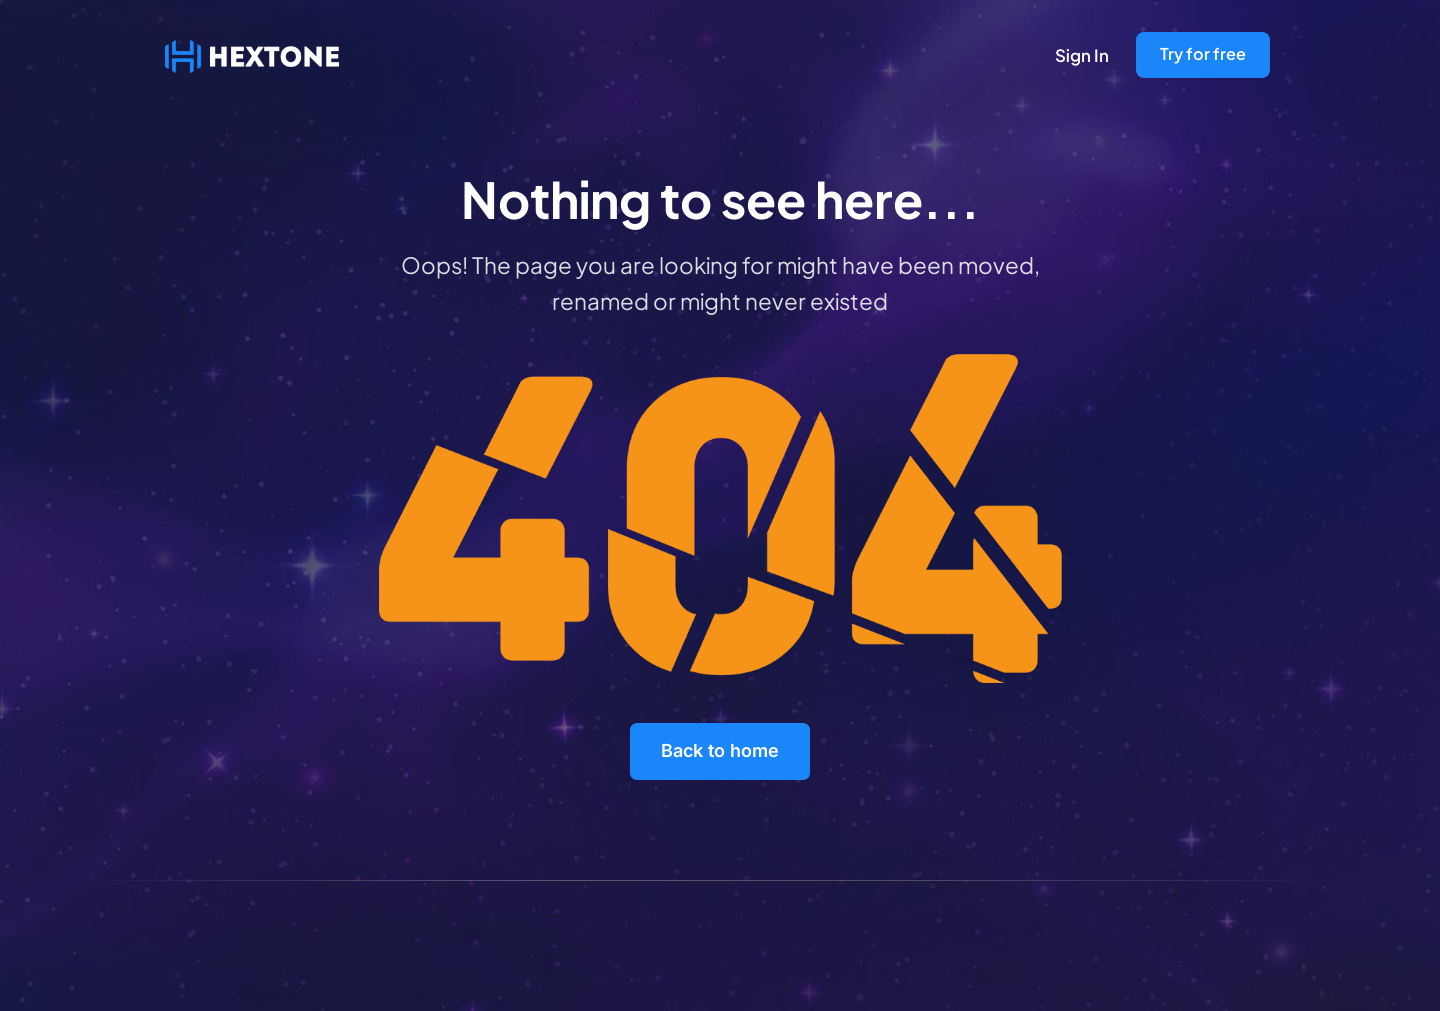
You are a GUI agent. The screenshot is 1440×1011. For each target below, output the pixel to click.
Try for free (1203, 53)
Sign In (1082, 55)
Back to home (720, 750)
